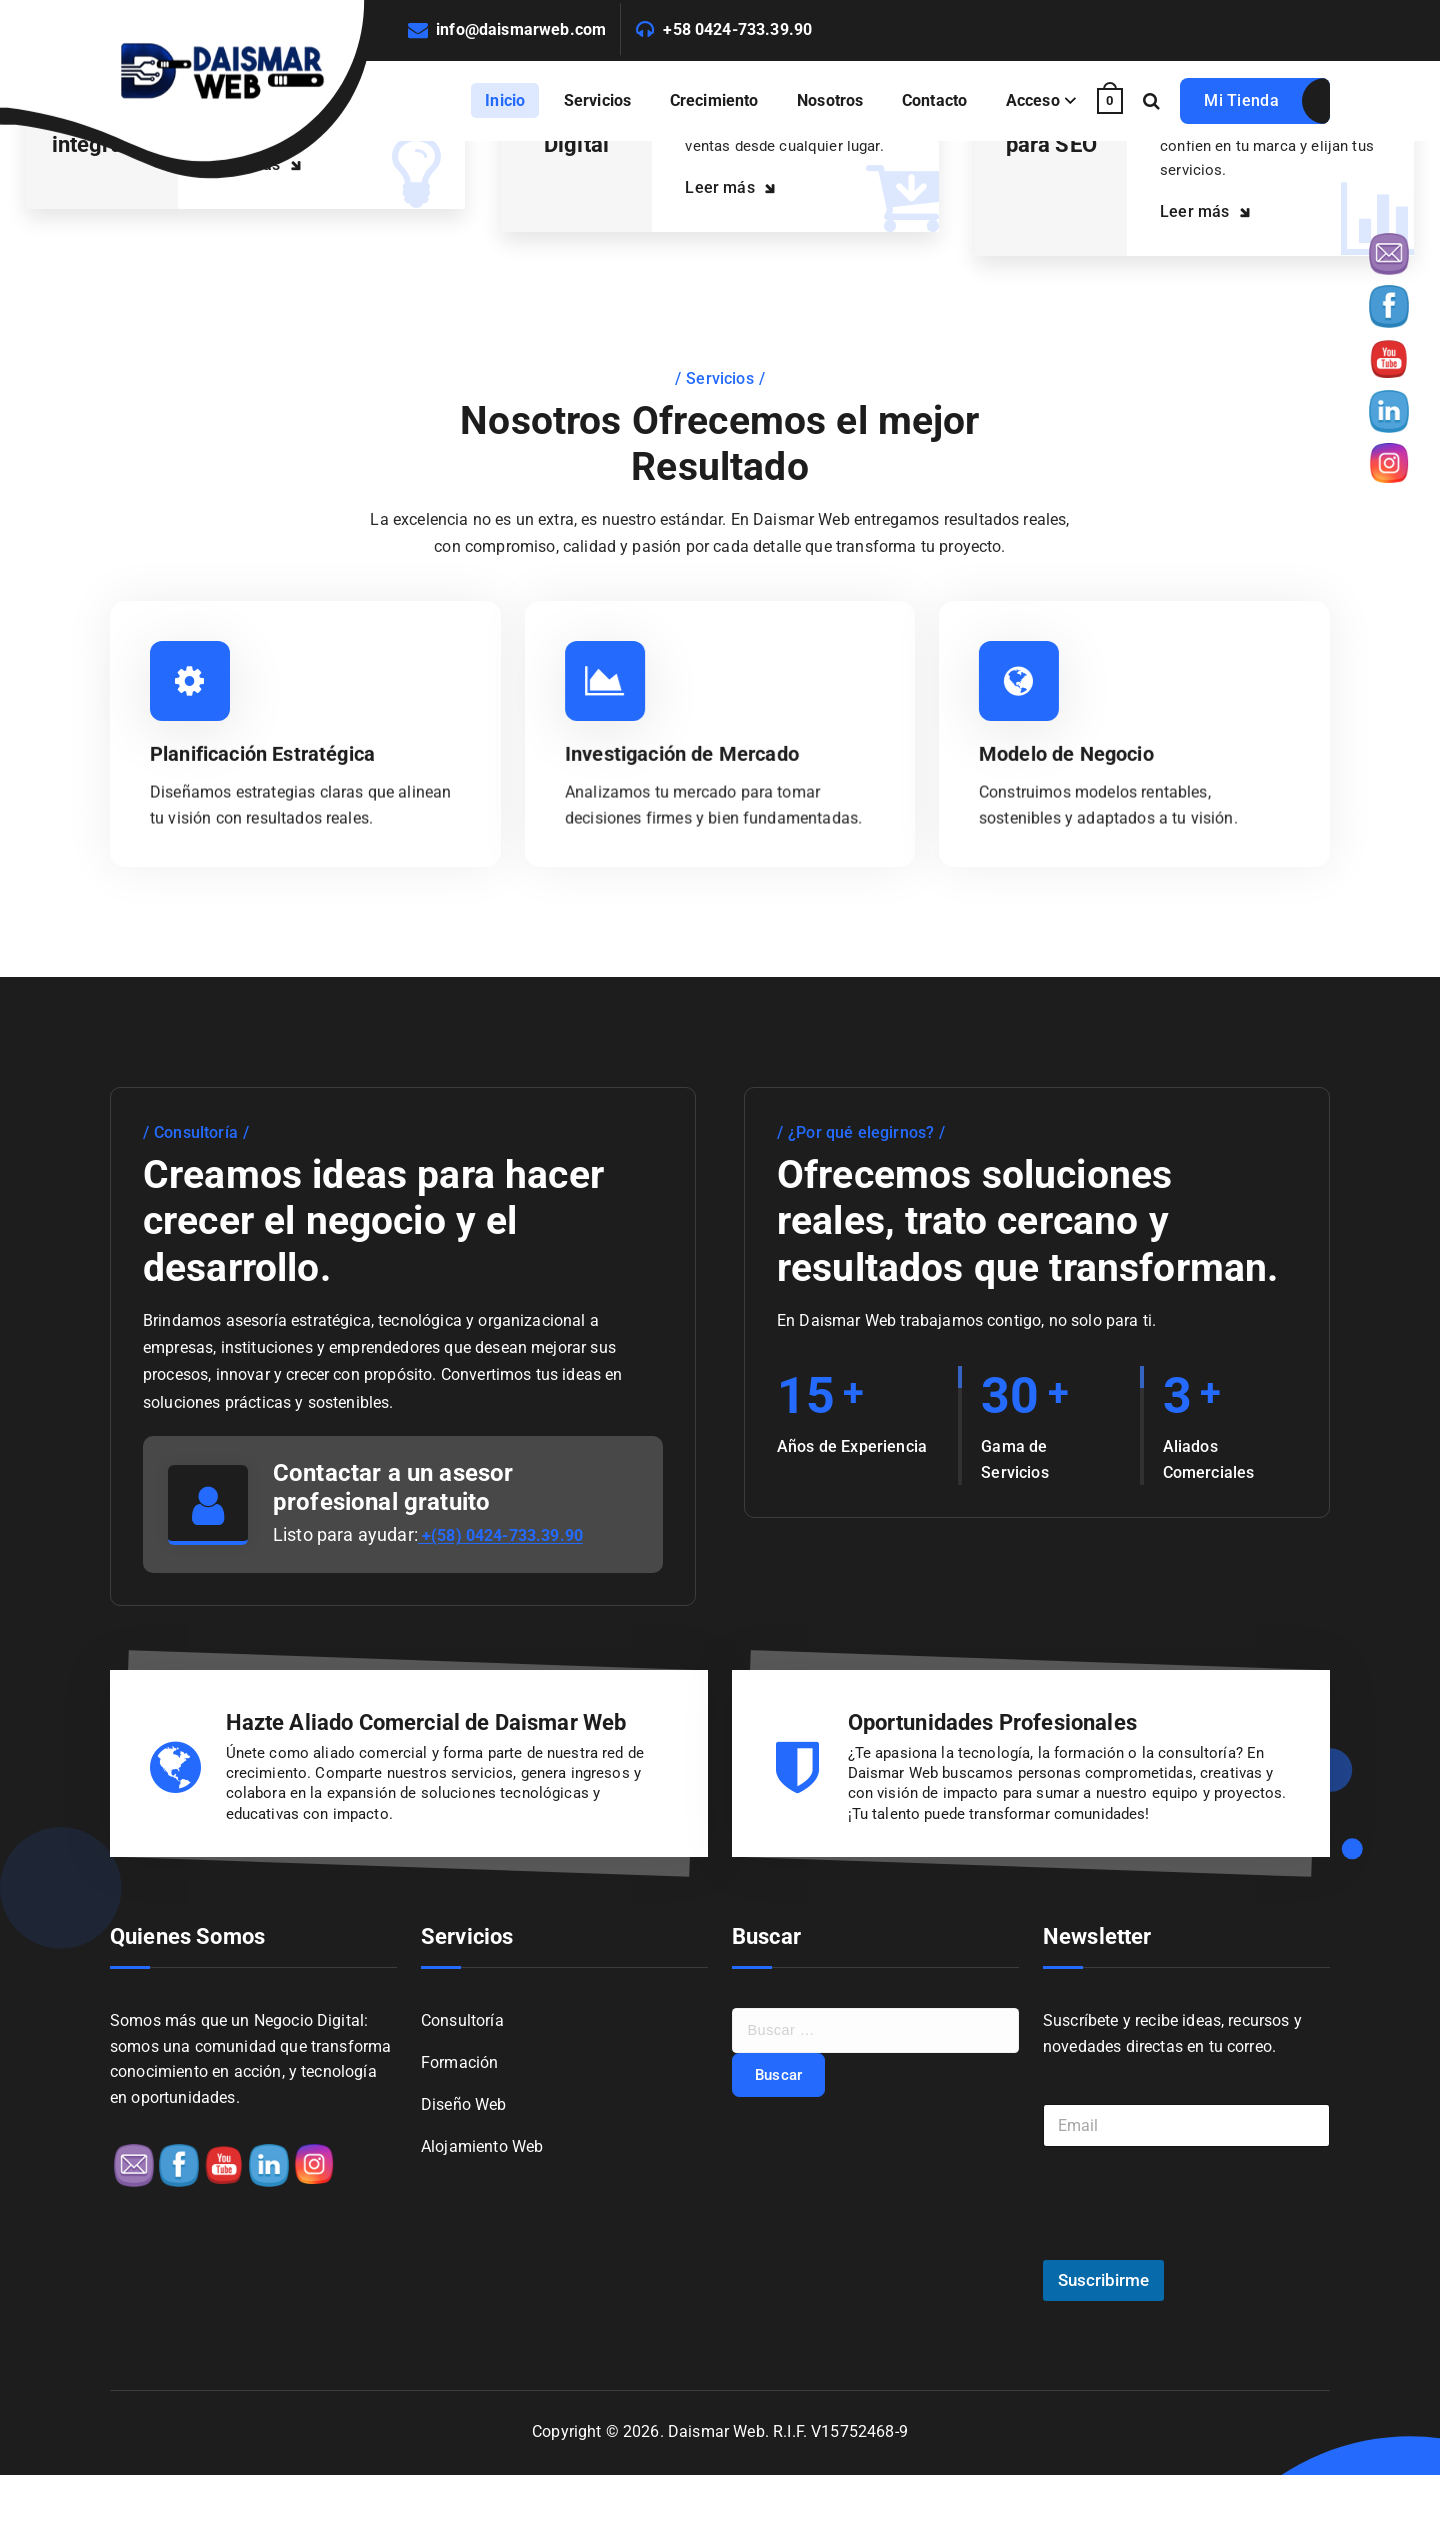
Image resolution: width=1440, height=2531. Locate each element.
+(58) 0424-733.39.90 (508, 1581)
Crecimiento (714, 100)
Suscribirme (1103, 2336)
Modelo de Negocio (1075, 799)
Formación (459, 2120)
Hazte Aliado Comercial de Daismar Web (426, 1769)
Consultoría (462, 2076)
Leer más (272, 205)
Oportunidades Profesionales (992, 1769)
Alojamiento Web (482, 2207)
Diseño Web (464, 2163)
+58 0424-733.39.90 (737, 29)
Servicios (597, 100)
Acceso (1033, 100)
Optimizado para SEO (1061, 145)
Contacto (934, 100)
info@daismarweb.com (521, 29)
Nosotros (830, 100)
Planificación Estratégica (274, 799)
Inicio (505, 100)
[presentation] (1195, 2303)
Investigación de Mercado (692, 799)
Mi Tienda (1241, 100)
